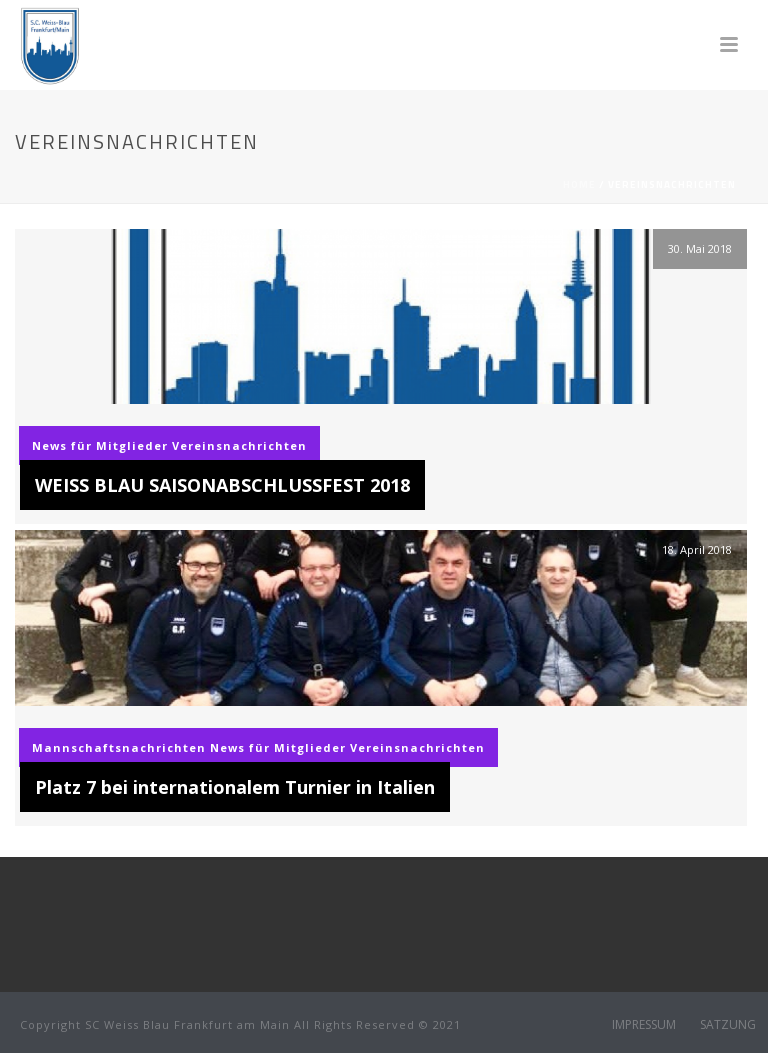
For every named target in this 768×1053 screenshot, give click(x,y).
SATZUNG (728, 1025)
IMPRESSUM (644, 1025)
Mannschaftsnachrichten (119, 747)
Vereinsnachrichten (239, 445)
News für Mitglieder (100, 445)
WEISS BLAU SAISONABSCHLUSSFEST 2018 (222, 485)
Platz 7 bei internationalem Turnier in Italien (235, 787)
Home (579, 184)
